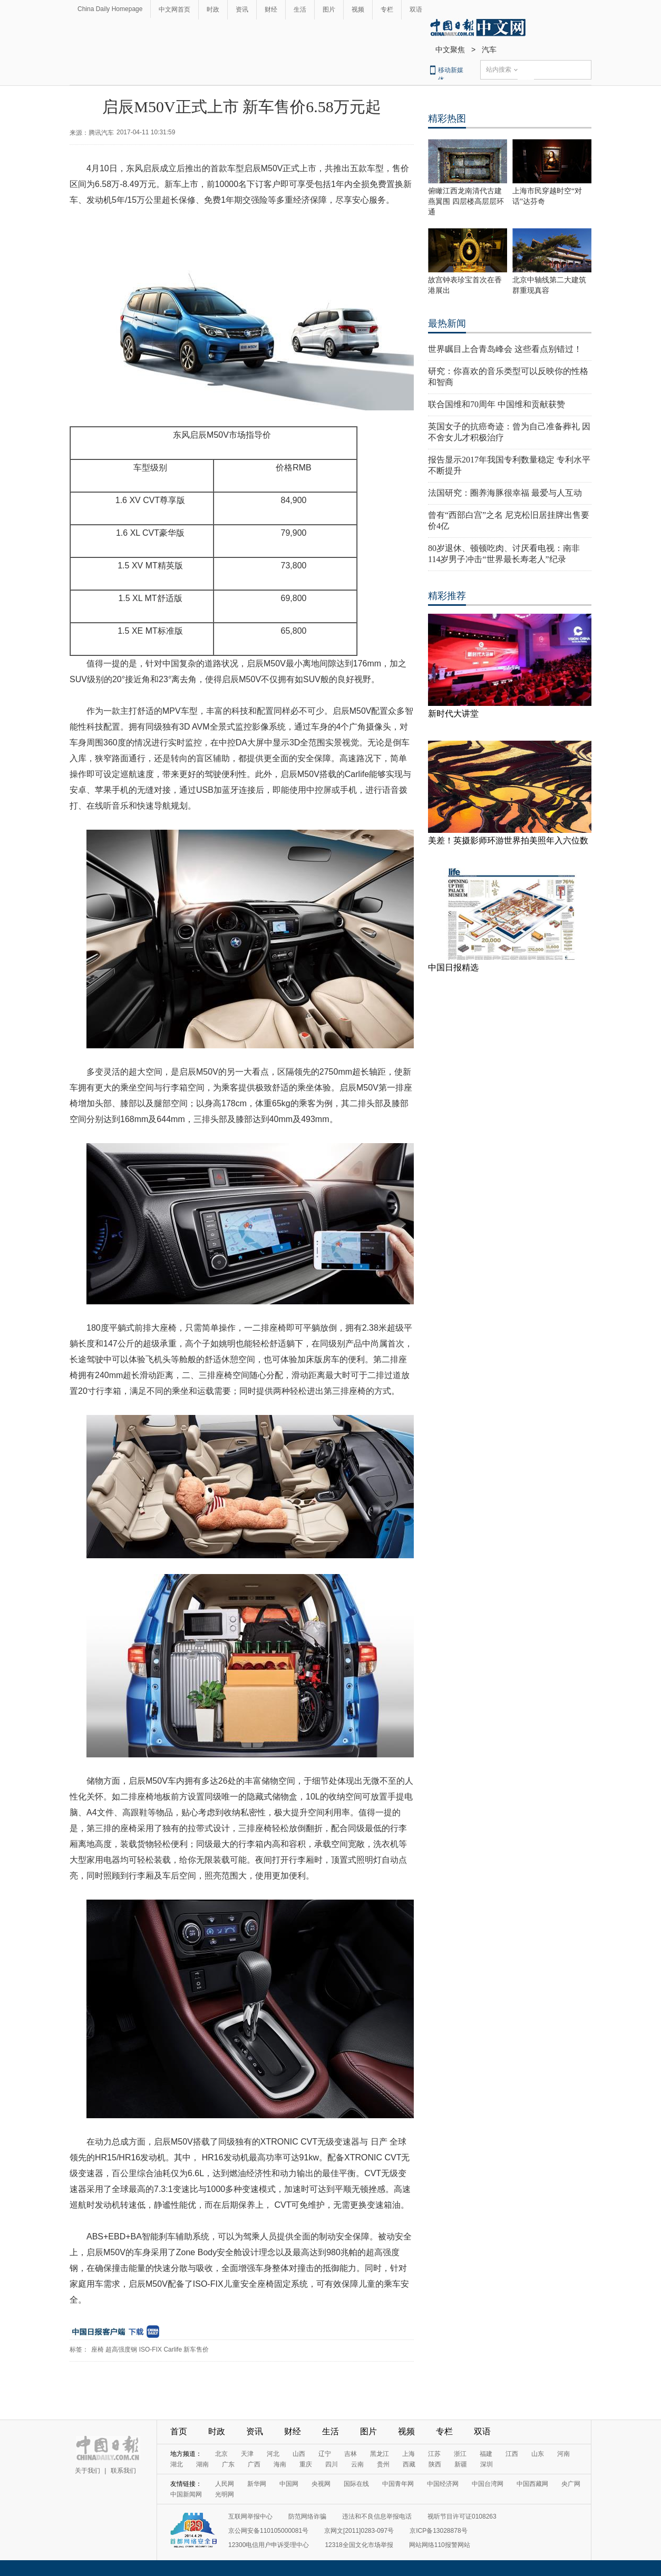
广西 (254, 2464)
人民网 (224, 2483)
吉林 (350, 2453)
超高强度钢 (121, 2349)
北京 (221, 2453)
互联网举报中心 (250, 2516)
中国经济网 (443, 2483)
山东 (537, 2453)
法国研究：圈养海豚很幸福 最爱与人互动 (505, 492)
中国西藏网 (532, 2483)
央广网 (570, 2483)
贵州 (383, 2464)
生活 (300, 9)
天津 (247, 2453)
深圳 (486, 2464)
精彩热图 (447, 118)
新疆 (460, 2464)
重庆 (305, 2464)
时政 (213, 9)
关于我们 (87, 2470)
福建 (486, 2453)
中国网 (288, 2483)
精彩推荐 (447, 596)
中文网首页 (174, 9)
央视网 (321, 2483)
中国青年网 (398, 2483)
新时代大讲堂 (453, 713)
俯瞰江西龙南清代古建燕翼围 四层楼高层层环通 (466, 201)
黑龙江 (379, 2453)
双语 (416, 9)
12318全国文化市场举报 (359, 2545)
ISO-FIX (150, 2349)
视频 (358, 9)
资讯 (242, 9)
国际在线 (356, 2483)
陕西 (435, 2464)
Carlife (172, 2349)
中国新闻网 (186, 2494)
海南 (280, 2464)
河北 (273, 2453)
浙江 (460, 2453)
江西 (512, 2453)
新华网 (256, 2483)
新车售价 (196, 2349)
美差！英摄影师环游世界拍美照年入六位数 (508, 840)
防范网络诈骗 (307, 2516)
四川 (331, 2464)
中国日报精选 (453, 967)
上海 (408, 2453)
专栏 (387, 9)
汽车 (489, 49)
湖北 (176, 2464)
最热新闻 (447, 323)
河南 (563, 2453)
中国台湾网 (487, 2483)
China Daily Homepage (109, 9)
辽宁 (324, 2453)
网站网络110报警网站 (439, 2545)
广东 (228, 2464)
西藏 (409, 2464)
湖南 (202, 2464)
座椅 (97, 2349)
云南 (357, 2464)
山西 (299, 2453)
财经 (271, 9)
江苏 (434, 2453)
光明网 (224, 2494)
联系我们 (123, 2470)
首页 (178, 2431)
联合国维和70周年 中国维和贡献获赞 (496, 404)
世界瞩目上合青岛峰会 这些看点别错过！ (505, 349)
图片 (329, 9)
